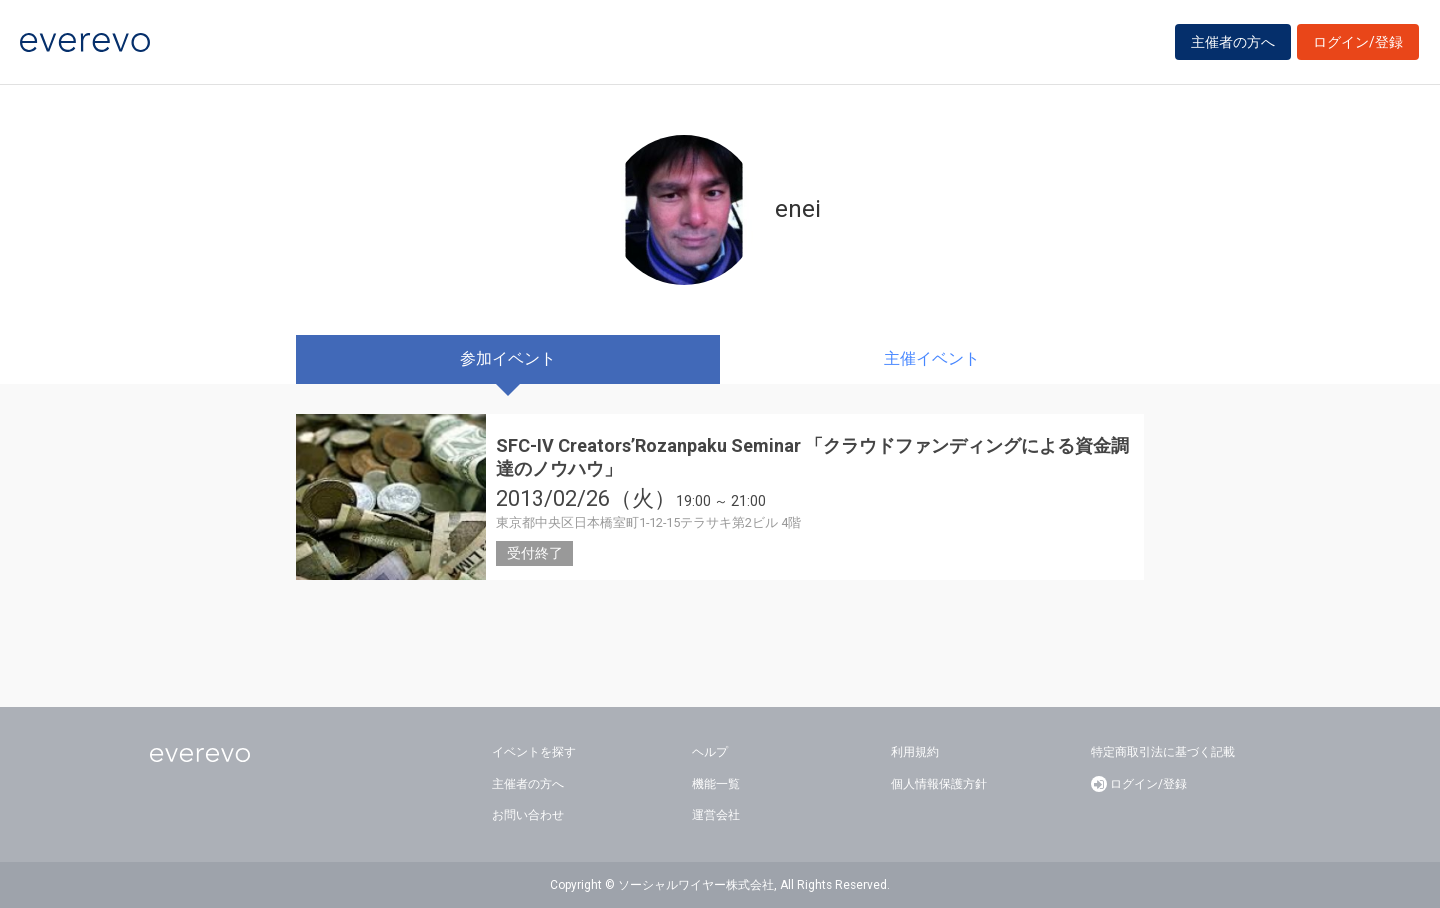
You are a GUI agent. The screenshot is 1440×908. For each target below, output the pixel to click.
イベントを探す (534, 752)
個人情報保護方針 (939, 784)
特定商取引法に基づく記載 (1163, 752)
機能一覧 (716, 784)
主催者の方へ (1233, 42)
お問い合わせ (528, 815)
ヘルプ (710, 752)
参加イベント (508, 358)
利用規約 (915, 752)
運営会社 (716, 815)
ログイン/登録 (1358, 42)
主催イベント (932, 358)
